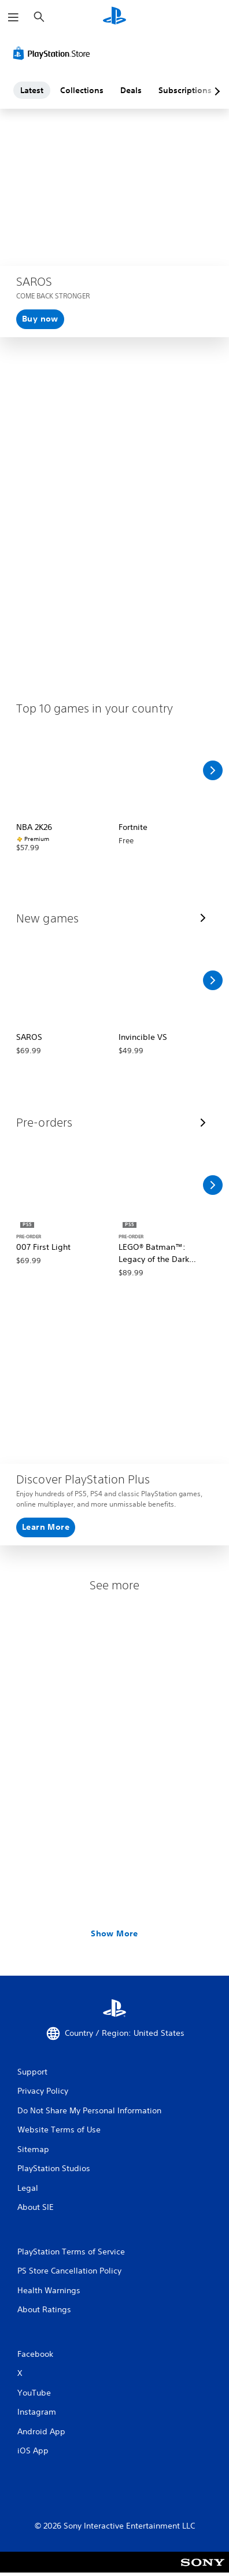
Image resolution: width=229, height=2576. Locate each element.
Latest (31, 90)
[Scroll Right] (213, 770)
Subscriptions (185, 90)
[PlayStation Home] (114, 17)
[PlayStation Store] (53, 53)
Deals (131, 90)
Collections (82, 90)
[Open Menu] (13, 17)
